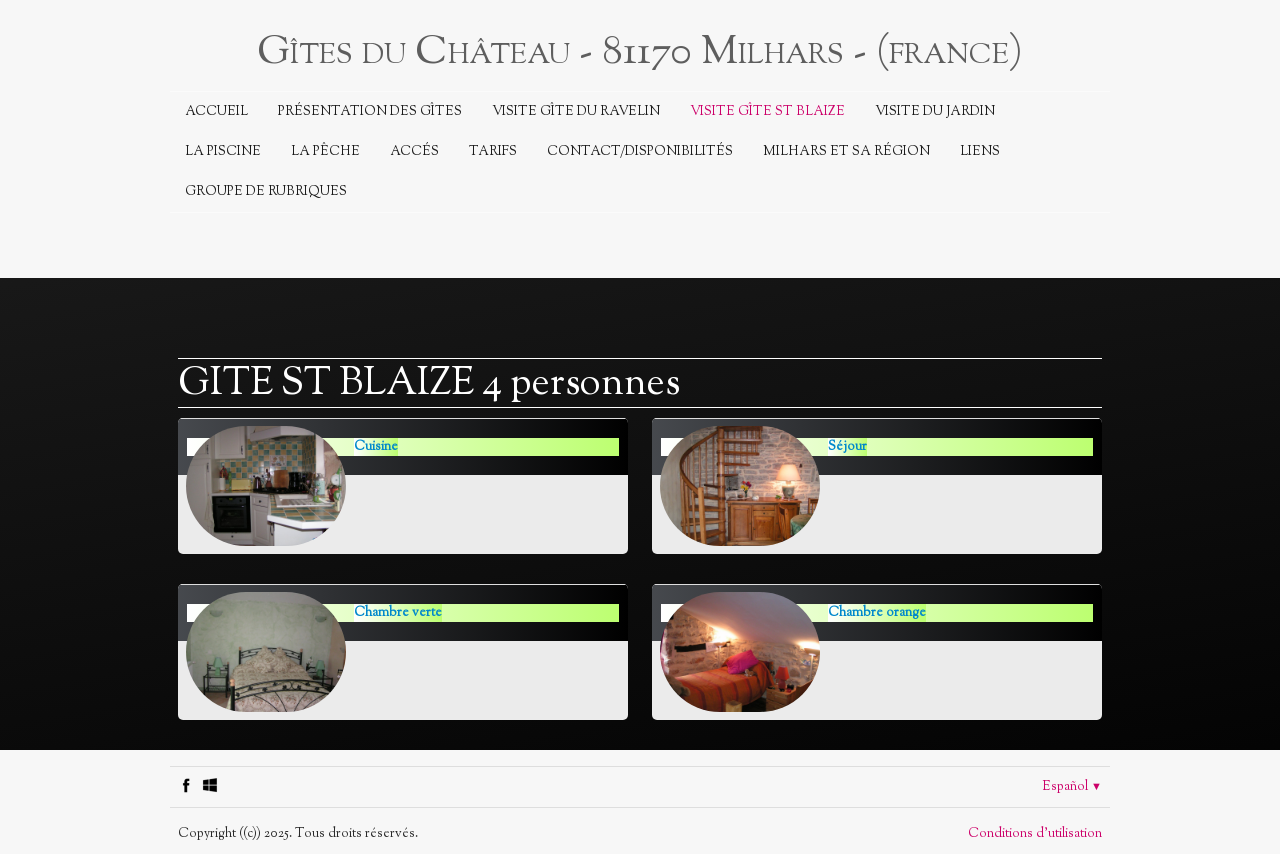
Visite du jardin (935, 112)
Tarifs (493, 152)
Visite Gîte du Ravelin (576, 112)
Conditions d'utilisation (1035, 834)
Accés (414, 152)
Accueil (216, 112)
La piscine (223, 152)
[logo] (640, 50)
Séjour (847, 447)
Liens (980, 152)
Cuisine (376, 447)
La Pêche (325, 152)
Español (1072, 787)
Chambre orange (877, 613)
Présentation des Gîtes (370, 112)
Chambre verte (398, 613)
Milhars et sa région (846, 152)
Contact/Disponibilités (640, 152)
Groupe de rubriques (266, 192)
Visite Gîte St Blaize (767, 112)
